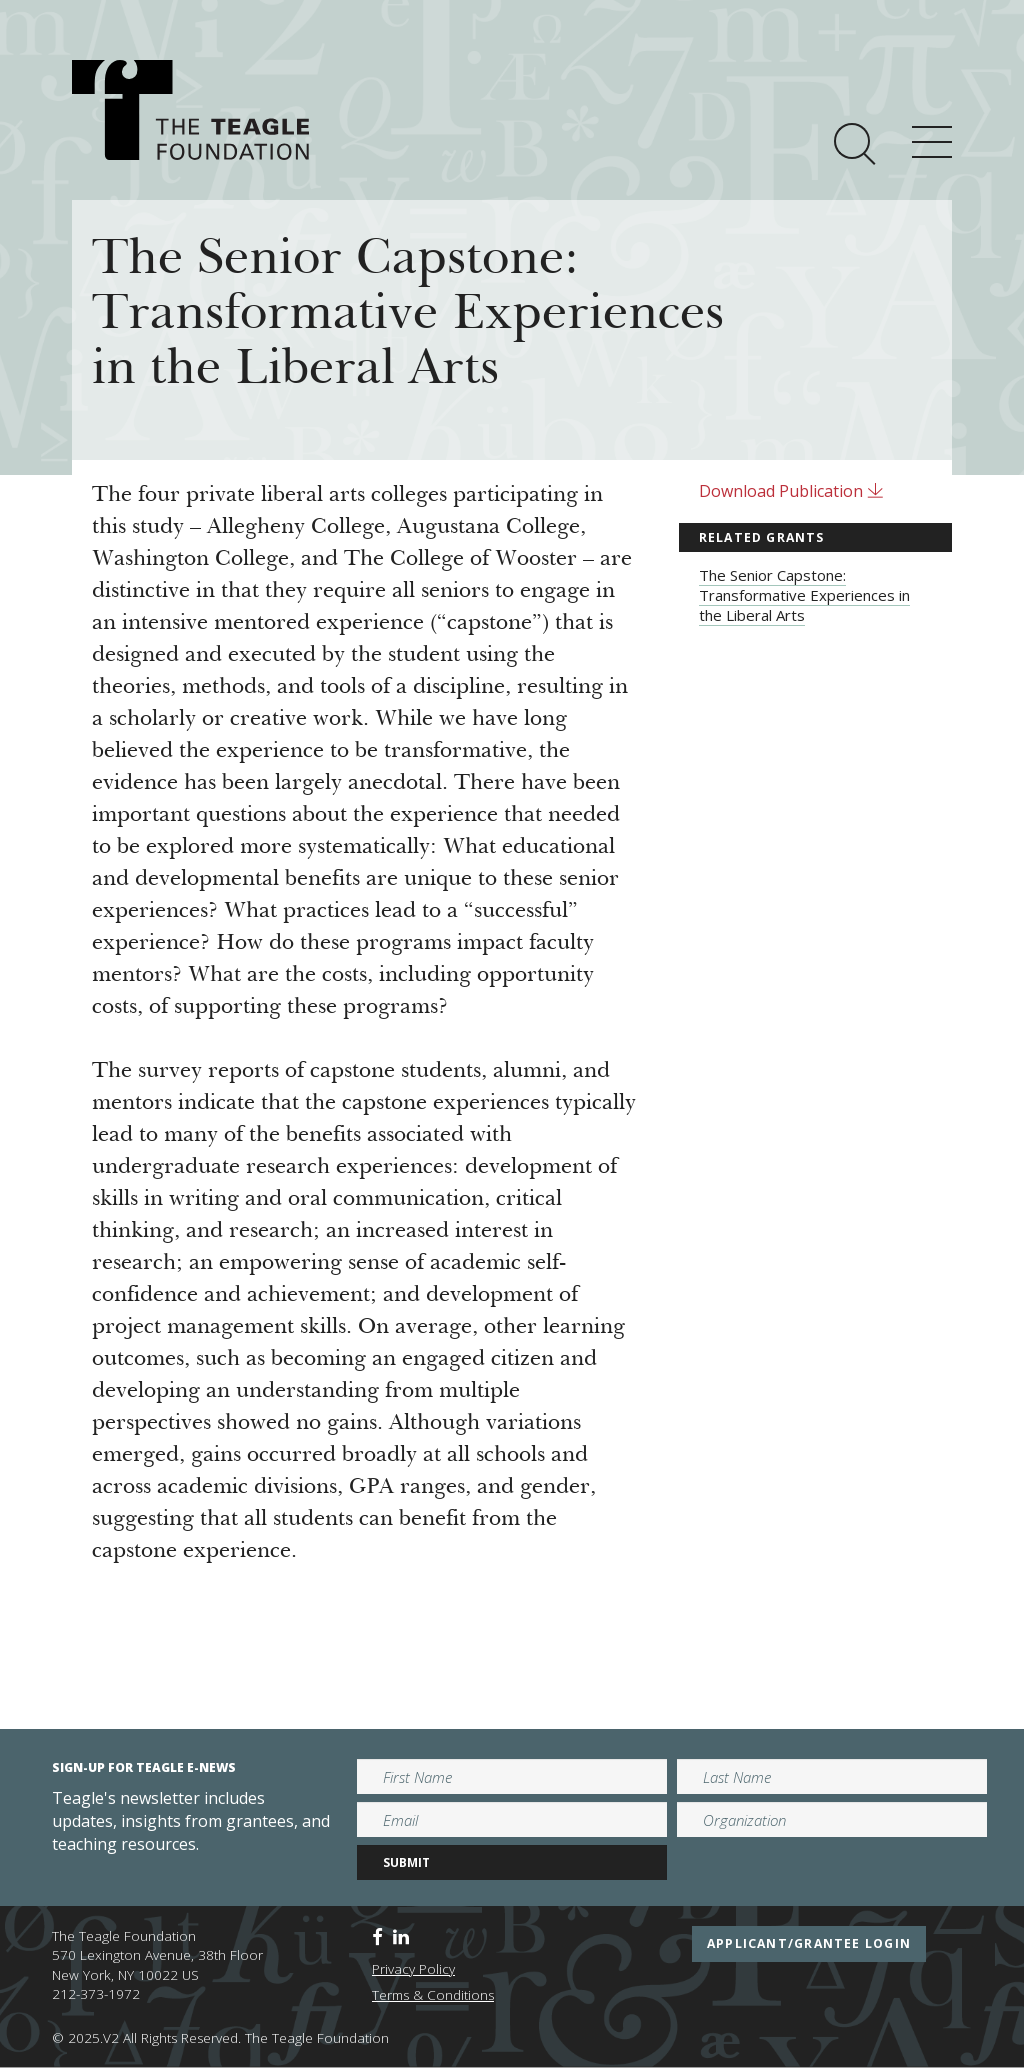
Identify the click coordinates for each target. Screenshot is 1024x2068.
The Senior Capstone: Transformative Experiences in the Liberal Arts (804, 595)
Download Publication (791, 491)
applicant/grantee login (809, 1943)
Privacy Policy (413, 1969)
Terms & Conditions (433, 1995)
